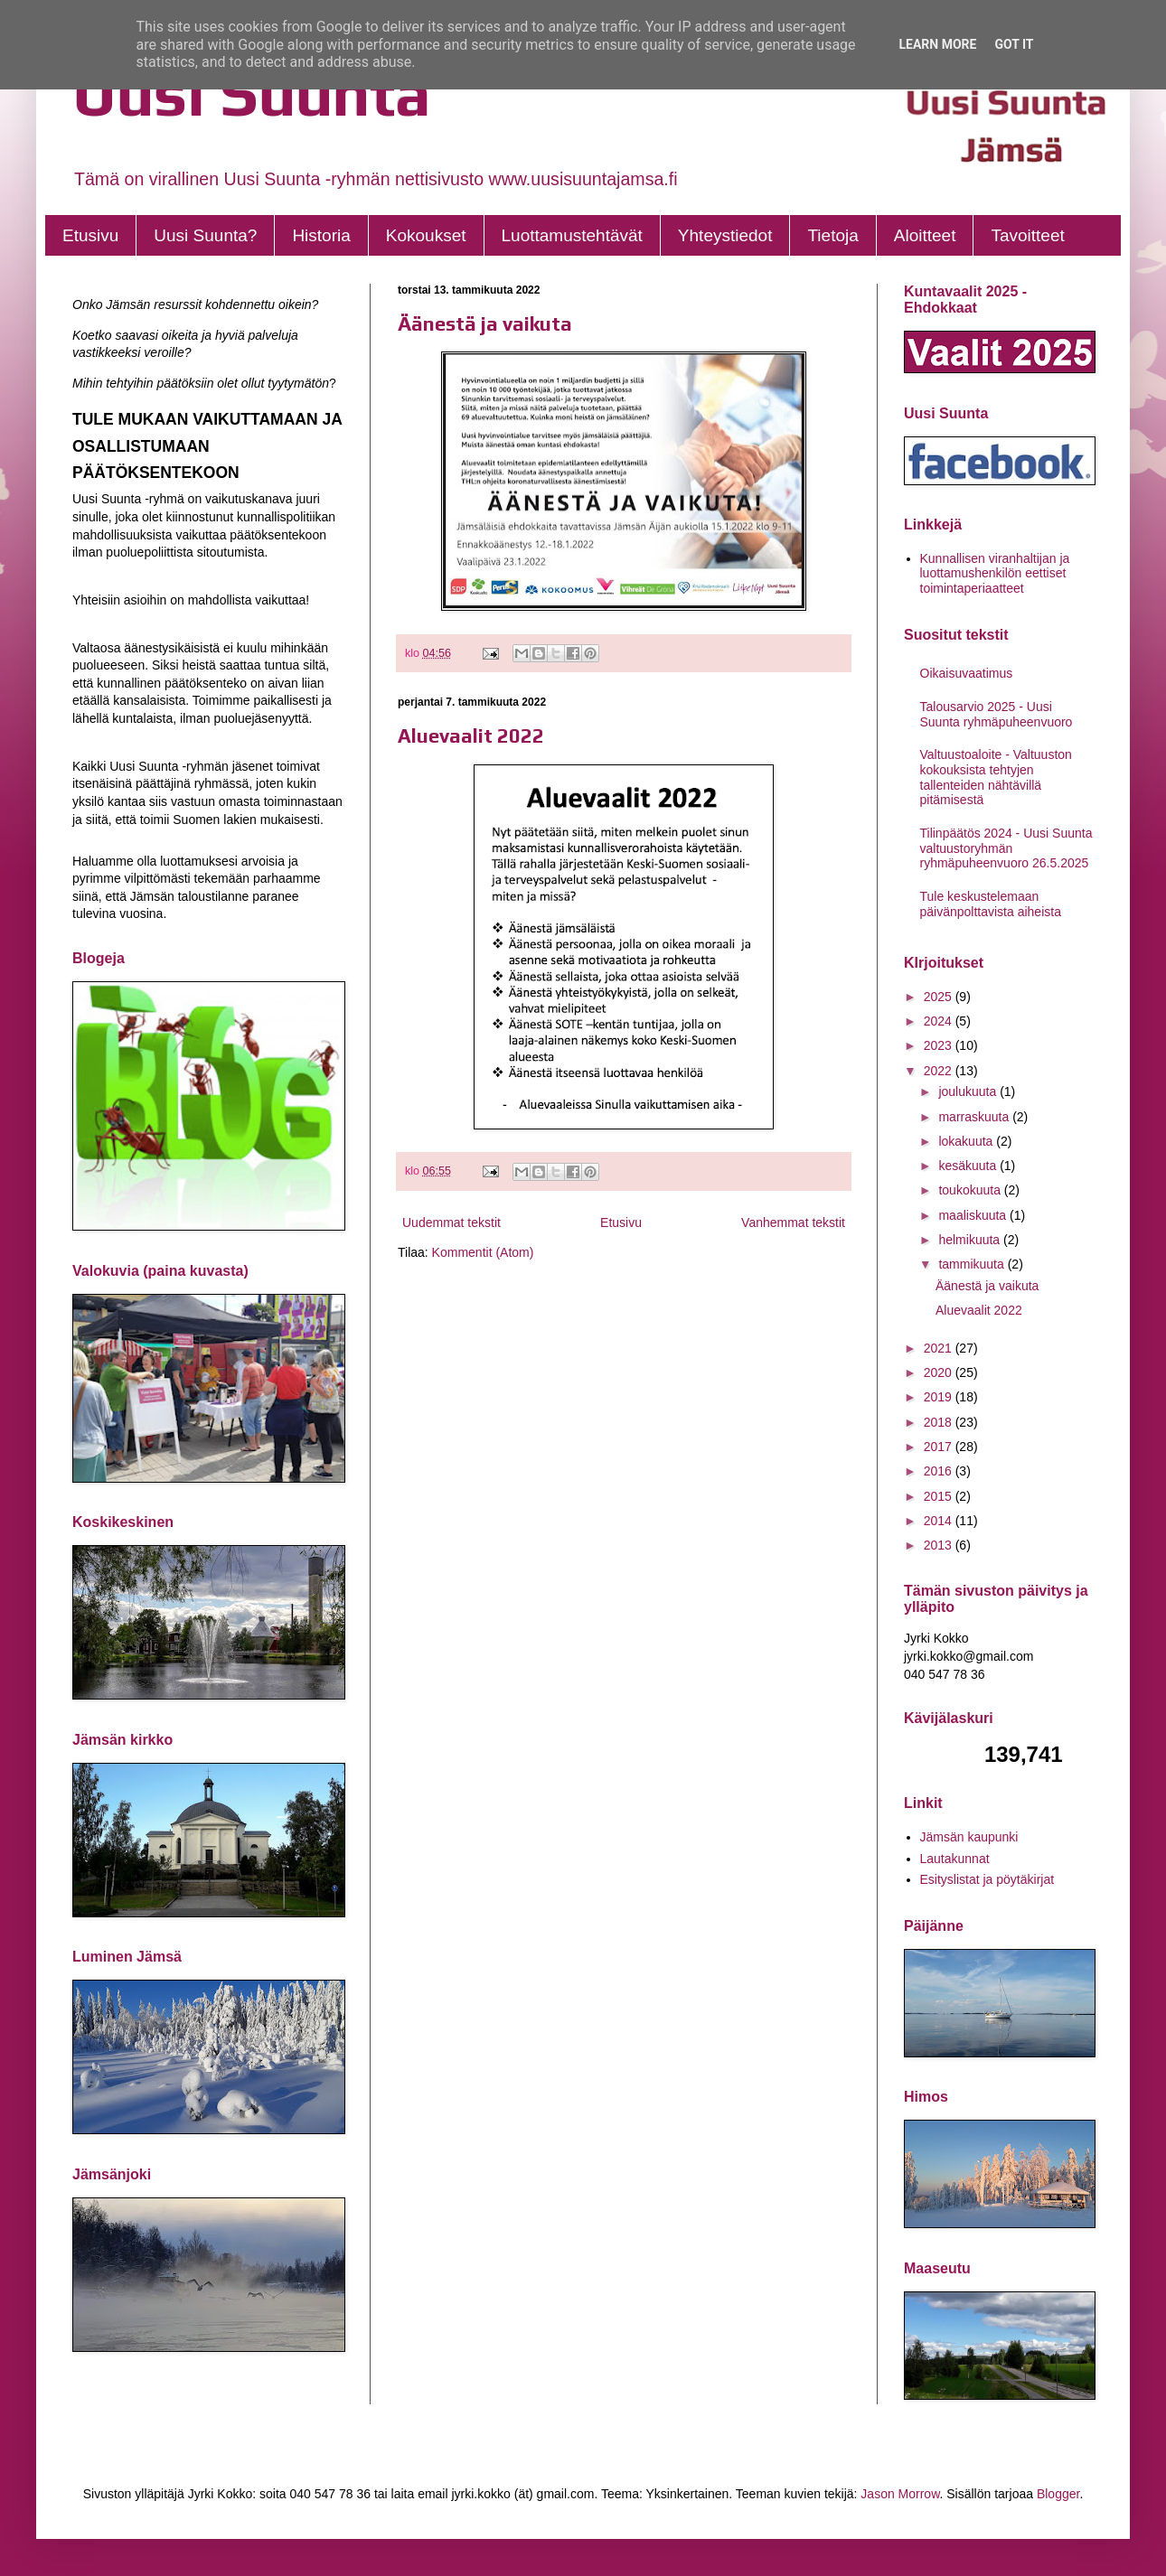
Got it (1013, 44)
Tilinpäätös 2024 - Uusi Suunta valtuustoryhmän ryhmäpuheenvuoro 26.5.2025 (1006, 848)
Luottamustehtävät (572, 235)
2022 (939, 1070)
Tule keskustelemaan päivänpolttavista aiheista (990, 904)
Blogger (1058, 2494)
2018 (939, 1422)
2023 (939, 1045)
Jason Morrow (899, 2494)
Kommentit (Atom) (483, 1252)
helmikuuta (970, 1239)
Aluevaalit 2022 (471, 735)
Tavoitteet (1027, 235)
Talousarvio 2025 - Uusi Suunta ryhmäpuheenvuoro (996, 714)
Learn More (937, 44)
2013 (939, 1545)
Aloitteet (925, 235)
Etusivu (90, 235)
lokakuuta (967, 1141)
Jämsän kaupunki (969, 1837)
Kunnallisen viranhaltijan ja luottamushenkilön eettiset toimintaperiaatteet (995, 573)
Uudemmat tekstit (451, 1222)
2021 (939, 1348)
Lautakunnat (955, 1858)
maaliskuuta (974, 1215)
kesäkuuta (969, 1165)
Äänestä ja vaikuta (485, 323)
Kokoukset (426, 235)
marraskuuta (975, 1117)
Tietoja (832, 235)
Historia (321, 235)
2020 (939, 1372)
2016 (939, 1471)
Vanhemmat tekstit (793, 1222)
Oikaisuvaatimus (966, 673)
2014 (939, 1520)
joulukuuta (969, 1091)
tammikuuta (972, 1264)
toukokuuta (970, 1190)
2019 (939, 1397)
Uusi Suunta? (205, 235)
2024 (939, 1021)
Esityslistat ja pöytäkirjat (987, 1879)
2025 (939, 996)
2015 (939, 1496)
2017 (939, 1446)
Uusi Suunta (251, 92)
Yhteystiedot (725, 235)
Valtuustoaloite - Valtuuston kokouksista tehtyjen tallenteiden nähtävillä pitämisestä (996, 777)
